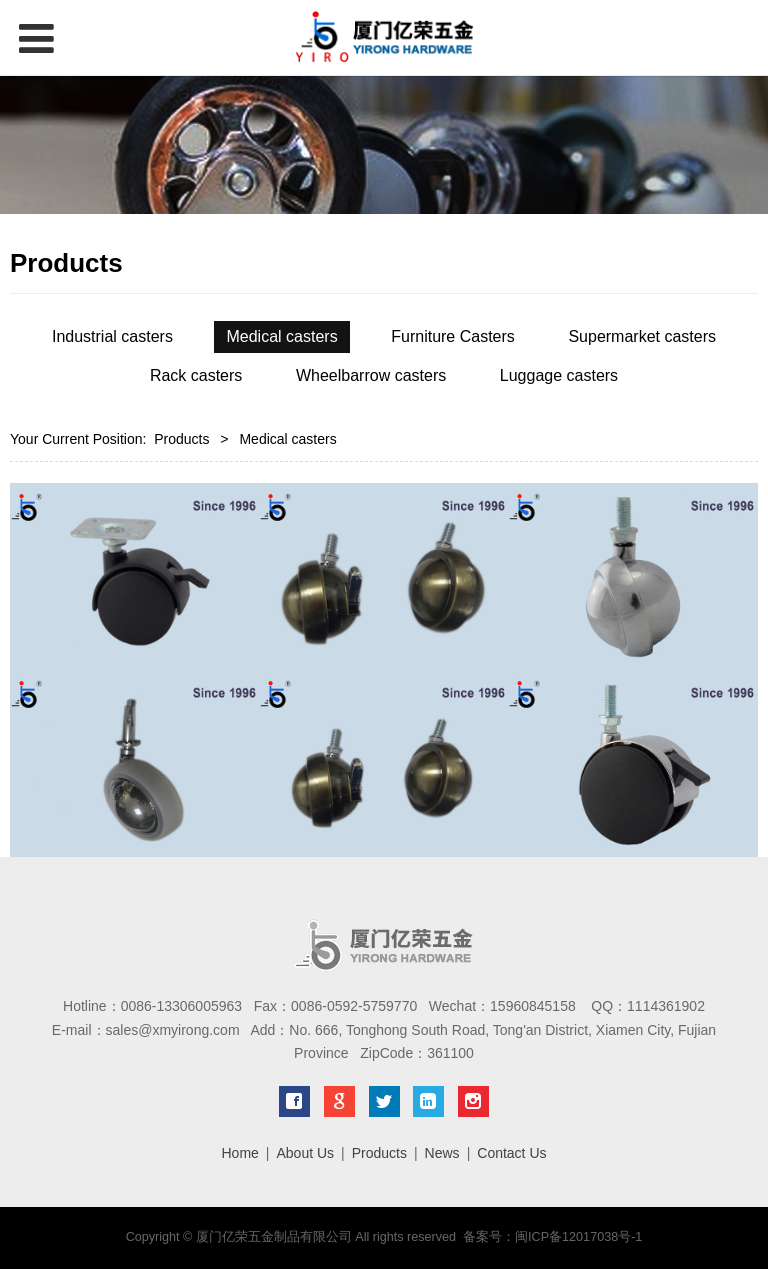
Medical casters (281, 336)
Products (181, 439)
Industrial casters (112, 336)
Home (239, 1153)
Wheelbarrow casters (371, 375)
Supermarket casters (642, 336)
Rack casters (196, 375)
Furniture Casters (453, 336)
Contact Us (511, 1153)
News (442, 1153)
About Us (305, 1153)
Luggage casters (559, 375)
